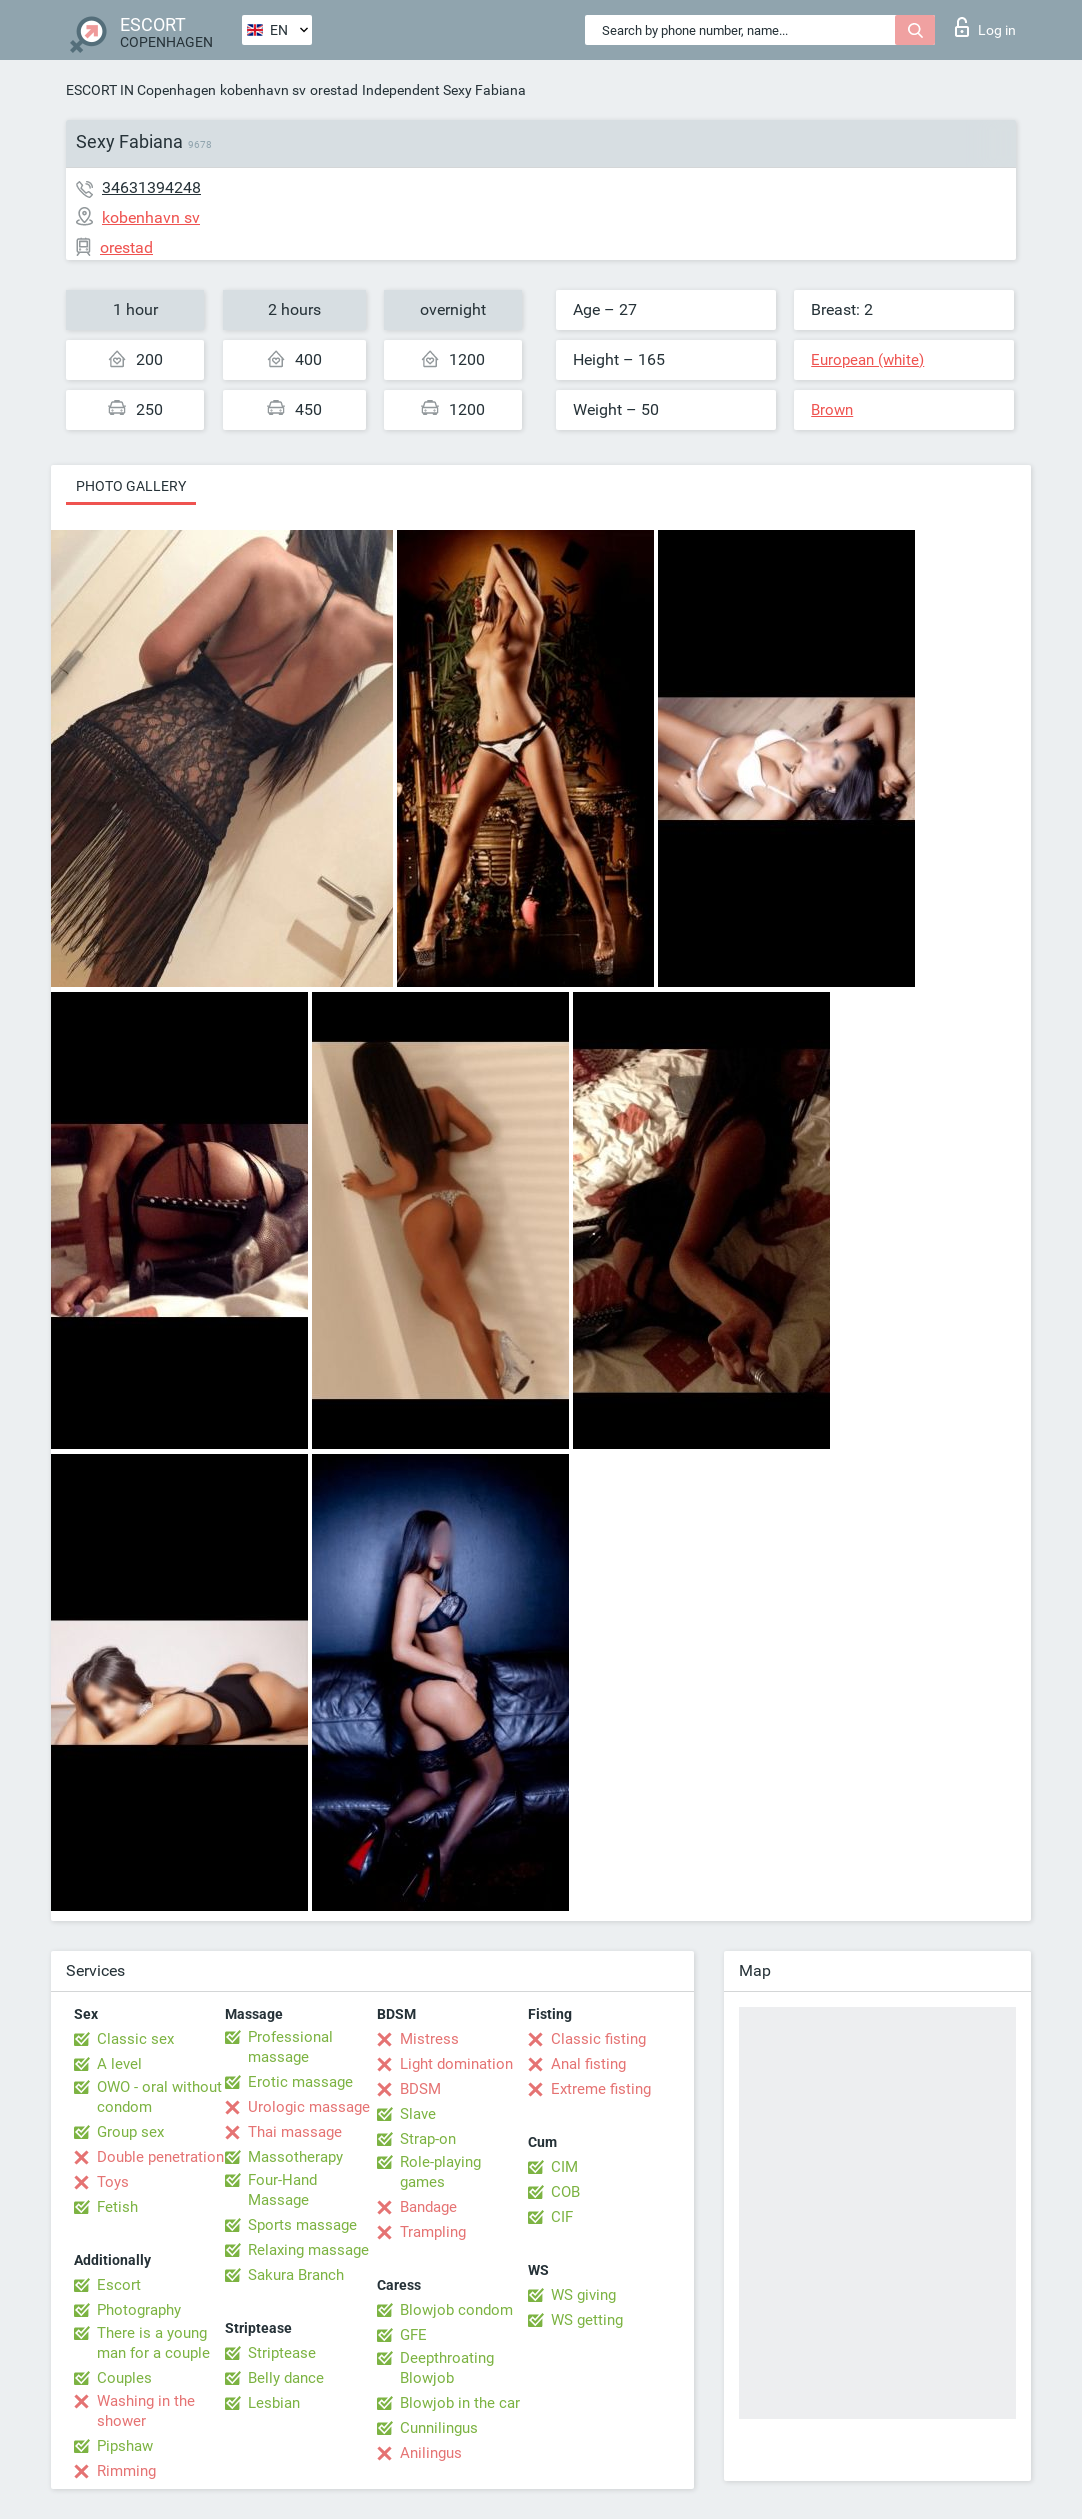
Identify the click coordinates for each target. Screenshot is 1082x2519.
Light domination (456, 2064)
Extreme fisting (601, 2089)
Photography (139, 2310)
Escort (119, 2285)
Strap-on (428, 2139)
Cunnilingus (439, 2428)
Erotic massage (300, 2082)
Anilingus (431, 2453)
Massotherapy (295, 2157)
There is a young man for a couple (153, 2343)
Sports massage (302, 2225)
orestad (334, 90)
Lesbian (274, 2403)
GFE (413, 2335)
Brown (832, 410)
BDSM (420, 2089)
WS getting (587, 2320)
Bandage (428, 2207)
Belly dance (286, 2378)
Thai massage (295, 2132)
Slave (418, 2114)
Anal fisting (588, 2064)
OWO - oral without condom (159, 2097)
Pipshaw (125, 2446)
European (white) (867, 360)
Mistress (429, 2039)
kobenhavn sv (263, 90)
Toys (113, 2182)
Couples (124, 2378)
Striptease (282, 2353)
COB (565, 2192)
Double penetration (160, 2157)
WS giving (583, 2295)
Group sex (130, 2132)
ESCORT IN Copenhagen (141, 90)
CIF (562, 2217)
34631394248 (151, 187)
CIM (564, 2167)
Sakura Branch (296, 2275)
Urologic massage (309, 2107)
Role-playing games (440, 2172)
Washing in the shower (146, 2411)
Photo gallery (131, 486)
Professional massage (290, 2047)
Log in (985, 27)
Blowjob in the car (460, 2403)
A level (119, 2064)
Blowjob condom (456, 2310)
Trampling (433, 2232)
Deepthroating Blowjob (447, 2368)
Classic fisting (598, 2039)
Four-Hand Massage (282, 2190)
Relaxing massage (308, 2250)
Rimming (126, 2471)
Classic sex (135, 2039)
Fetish (117, 2207)
